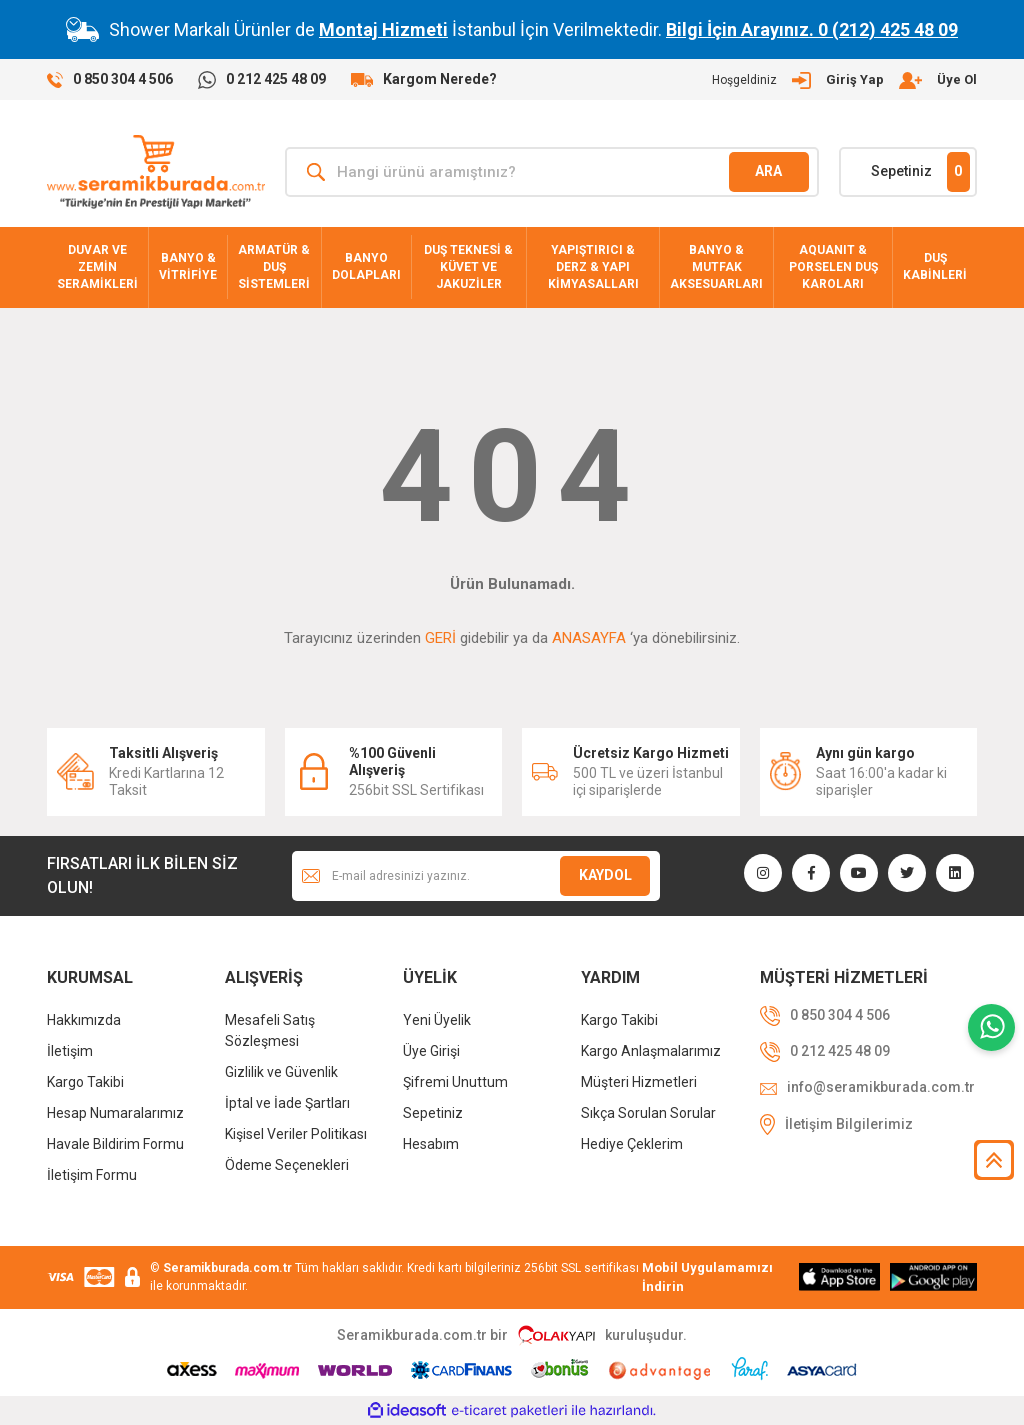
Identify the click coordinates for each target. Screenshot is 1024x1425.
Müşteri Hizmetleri (639, 1082)
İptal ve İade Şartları (287, 1103)
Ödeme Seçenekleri (287, 1165)
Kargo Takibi (85, 1082)
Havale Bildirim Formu (115, 1144)
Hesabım (431, 1144)
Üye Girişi (431, 1051)
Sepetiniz (433, 1113)
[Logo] (156, 172)
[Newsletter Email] (476, 876)
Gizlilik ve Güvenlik (281, 1072)
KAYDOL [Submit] (605, 875)
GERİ (440, 638)
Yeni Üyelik (437, 1020)
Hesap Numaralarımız (115, 1113)
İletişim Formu (92, 1175)
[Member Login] (844, 80)
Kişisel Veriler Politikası (296, 1134)
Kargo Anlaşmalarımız (651, 1051)
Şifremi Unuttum (455, 1082)
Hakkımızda (84, 1020)
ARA (768, 171)
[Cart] (908, 172)
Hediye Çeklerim (632, 1144)
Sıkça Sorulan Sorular (648, 1113)
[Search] (552, 172)
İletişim (70, 1051)
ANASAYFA (589, 638)
